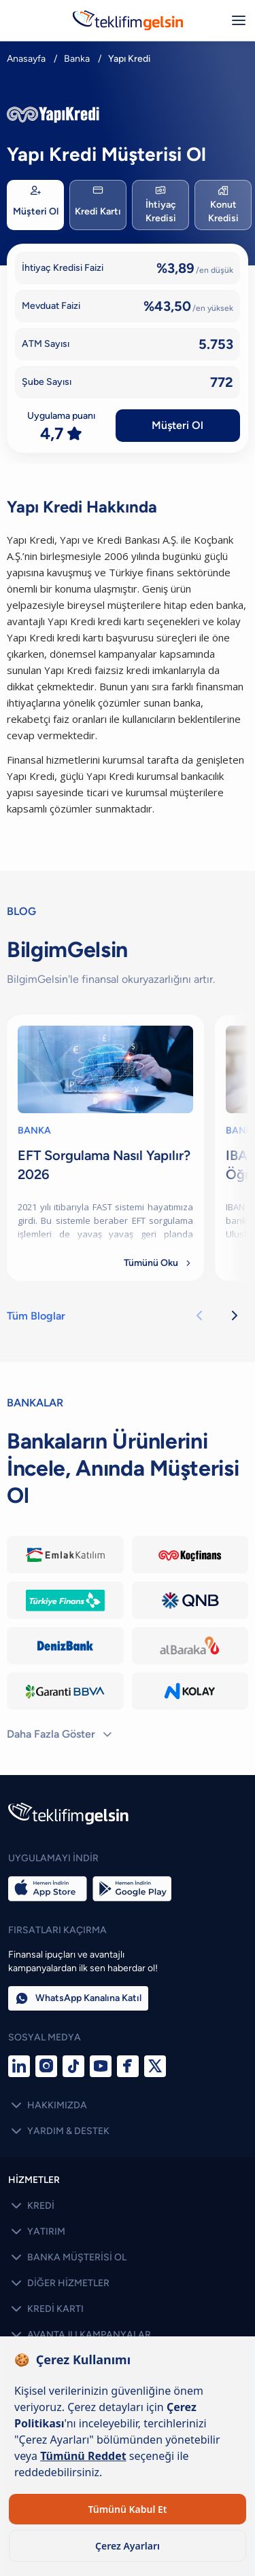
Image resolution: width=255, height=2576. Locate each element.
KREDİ (31, 2206)
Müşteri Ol (177, 425)
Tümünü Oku (158, 1263)
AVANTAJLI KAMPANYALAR (79, 2335)
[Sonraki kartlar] (234, 1316)
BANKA (34, 1130)
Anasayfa (26, 58)
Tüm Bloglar (36, 1315)
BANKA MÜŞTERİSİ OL (67, 2258)
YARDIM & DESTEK (58, 2131)
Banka (77, 58)
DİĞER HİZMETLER (58, 2283)
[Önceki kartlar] (199, 1316)
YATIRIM (36, 2232)
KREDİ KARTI (46, 2309)
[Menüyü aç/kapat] (239, 20)
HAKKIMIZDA (47, 2105)
